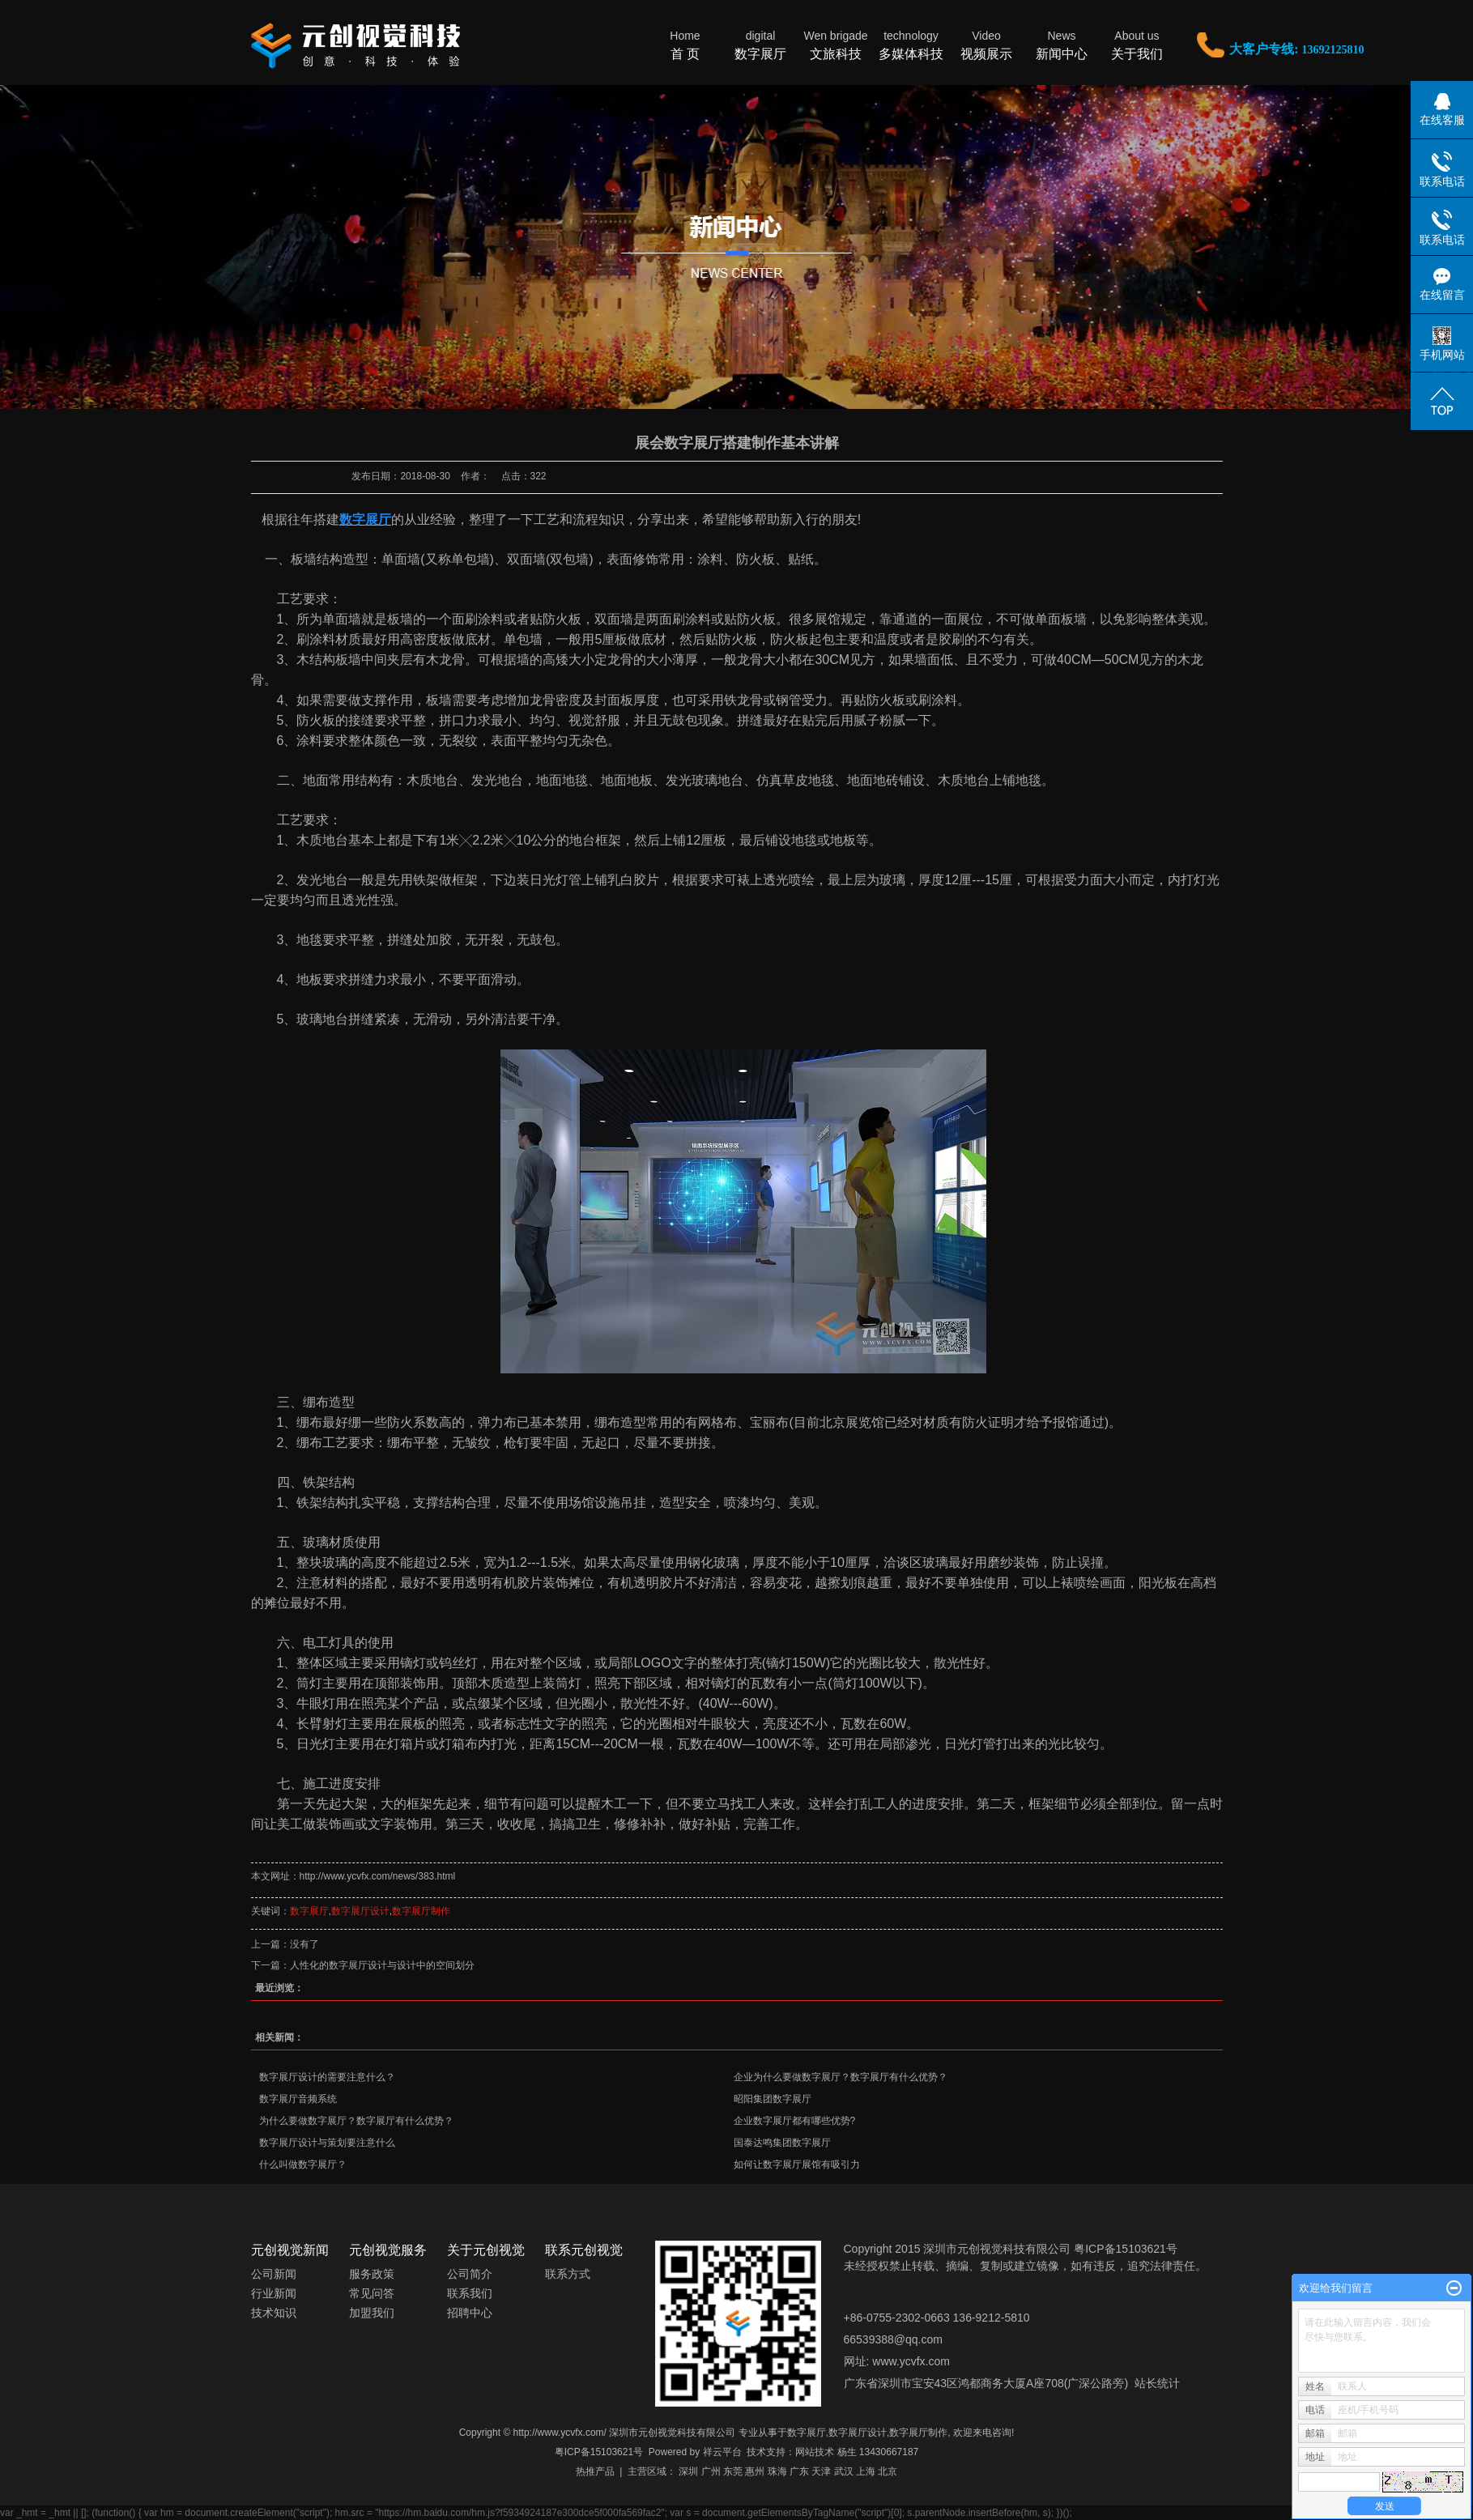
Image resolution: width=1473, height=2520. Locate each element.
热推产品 (595, 2471)
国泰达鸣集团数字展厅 (782, 2142)
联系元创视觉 (584, 2250)
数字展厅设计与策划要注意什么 (327, 2142)
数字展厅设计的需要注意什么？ (327, 2077)
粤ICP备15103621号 (599, 2452)
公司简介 (469, 2273)
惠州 (754, 2471)
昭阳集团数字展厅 (772, 2099)
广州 (711, 2471)
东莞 (733, 2471)
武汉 (844, 2471)
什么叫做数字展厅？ (303, 2164)
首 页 (685, 44)
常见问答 (371, 2293)
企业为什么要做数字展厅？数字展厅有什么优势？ (840, 2077)
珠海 (777, 2471)
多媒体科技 (911, 44)
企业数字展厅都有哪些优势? (795, 2120)
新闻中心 (1062, 44)
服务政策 (371, 2273)
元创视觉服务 (388, 2250)
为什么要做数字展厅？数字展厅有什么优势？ (356, 2120)
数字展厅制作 (421, 1911)
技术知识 (273, 2312)
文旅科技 (836, 44)
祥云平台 (722, 2452)
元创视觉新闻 (290, 2250)
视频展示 (986, 44)
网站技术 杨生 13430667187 (856, 2452)
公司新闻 (273, 2273)
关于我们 (1137, 44)
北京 (887, 2471)
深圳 (688, 2471)
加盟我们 (371, 2312)
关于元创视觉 (486, 2250)
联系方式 (567, 2273)
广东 (799, 2471)
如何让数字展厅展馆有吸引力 (797, 2164)
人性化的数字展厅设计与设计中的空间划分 (382, 1965)
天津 (821, 2471)
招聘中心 (469, 2312)
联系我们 (469, 2293)
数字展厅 (760, 44)
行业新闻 (273, 2293)
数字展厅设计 (360, 1911)
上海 (865, 2471)
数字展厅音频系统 (298, 2099)
